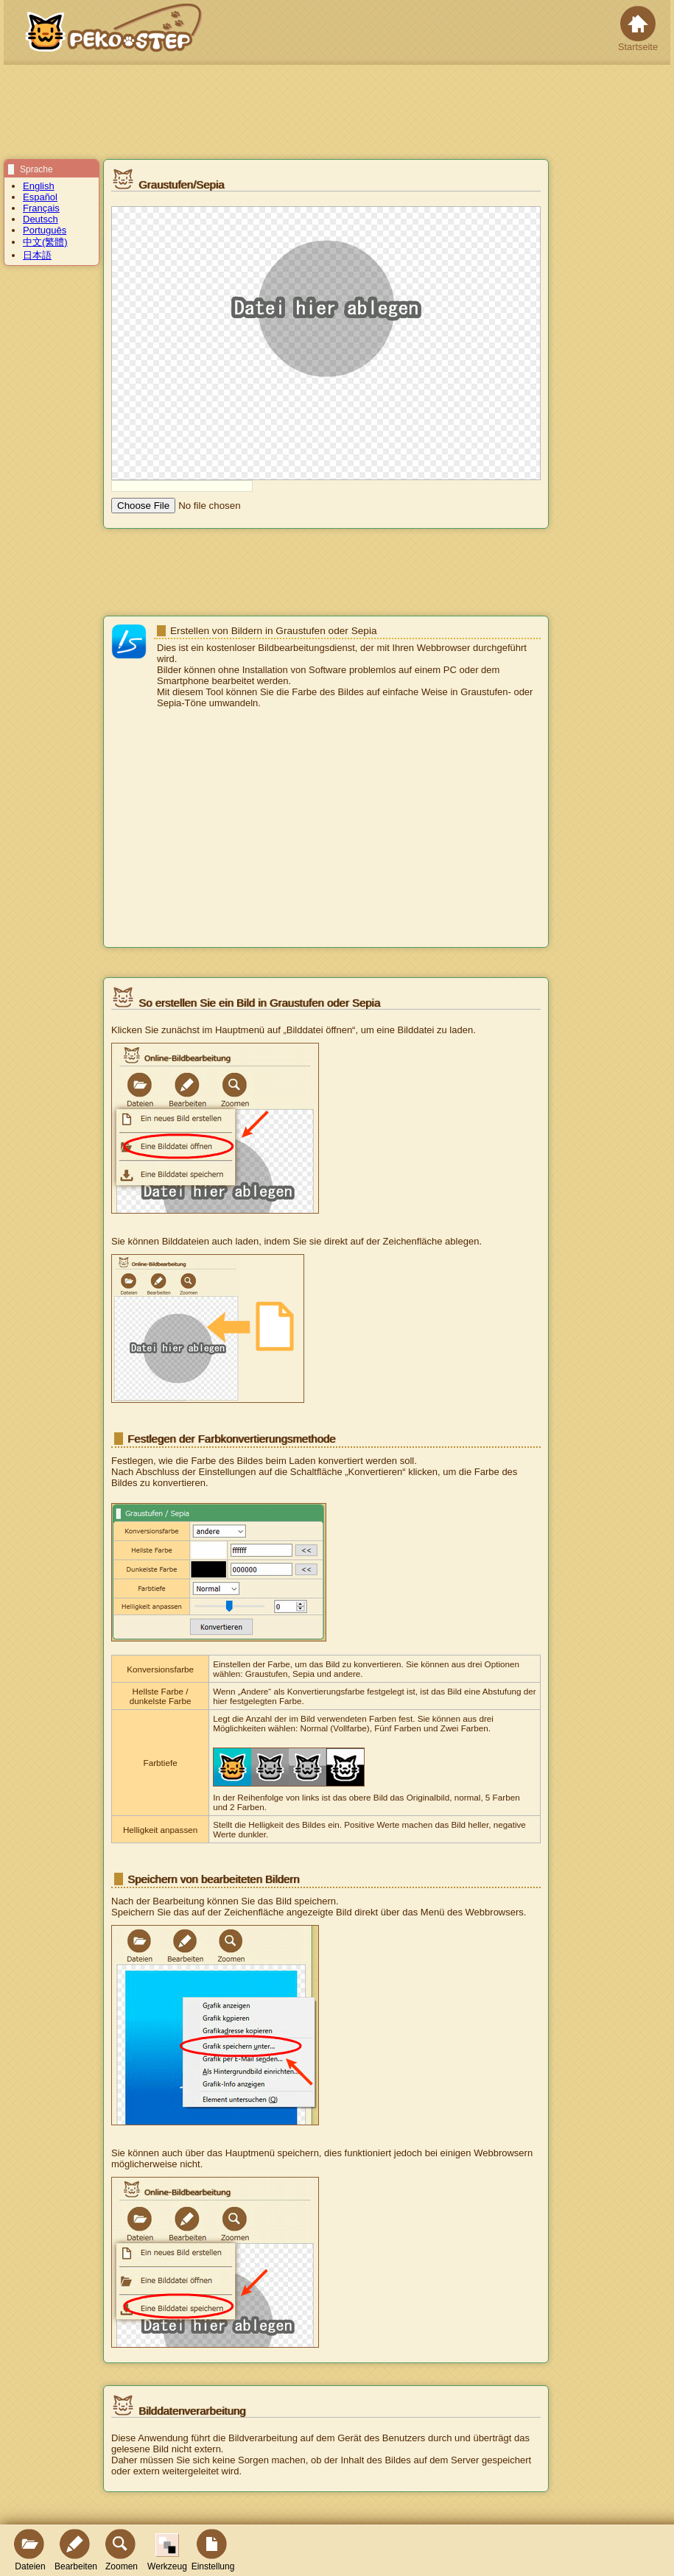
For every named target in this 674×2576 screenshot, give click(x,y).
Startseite (638, 29)
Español (40, 197)
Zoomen (121, 2550)
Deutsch (40, 219)
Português (44, 230)
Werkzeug (167, 2552)
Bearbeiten (76, 2550)
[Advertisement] (326, 829)
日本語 (37, 255)
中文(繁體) (45, 241)
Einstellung (213, 2550)
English (39, 185)
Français (41, 208)
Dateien (30, 2550)
